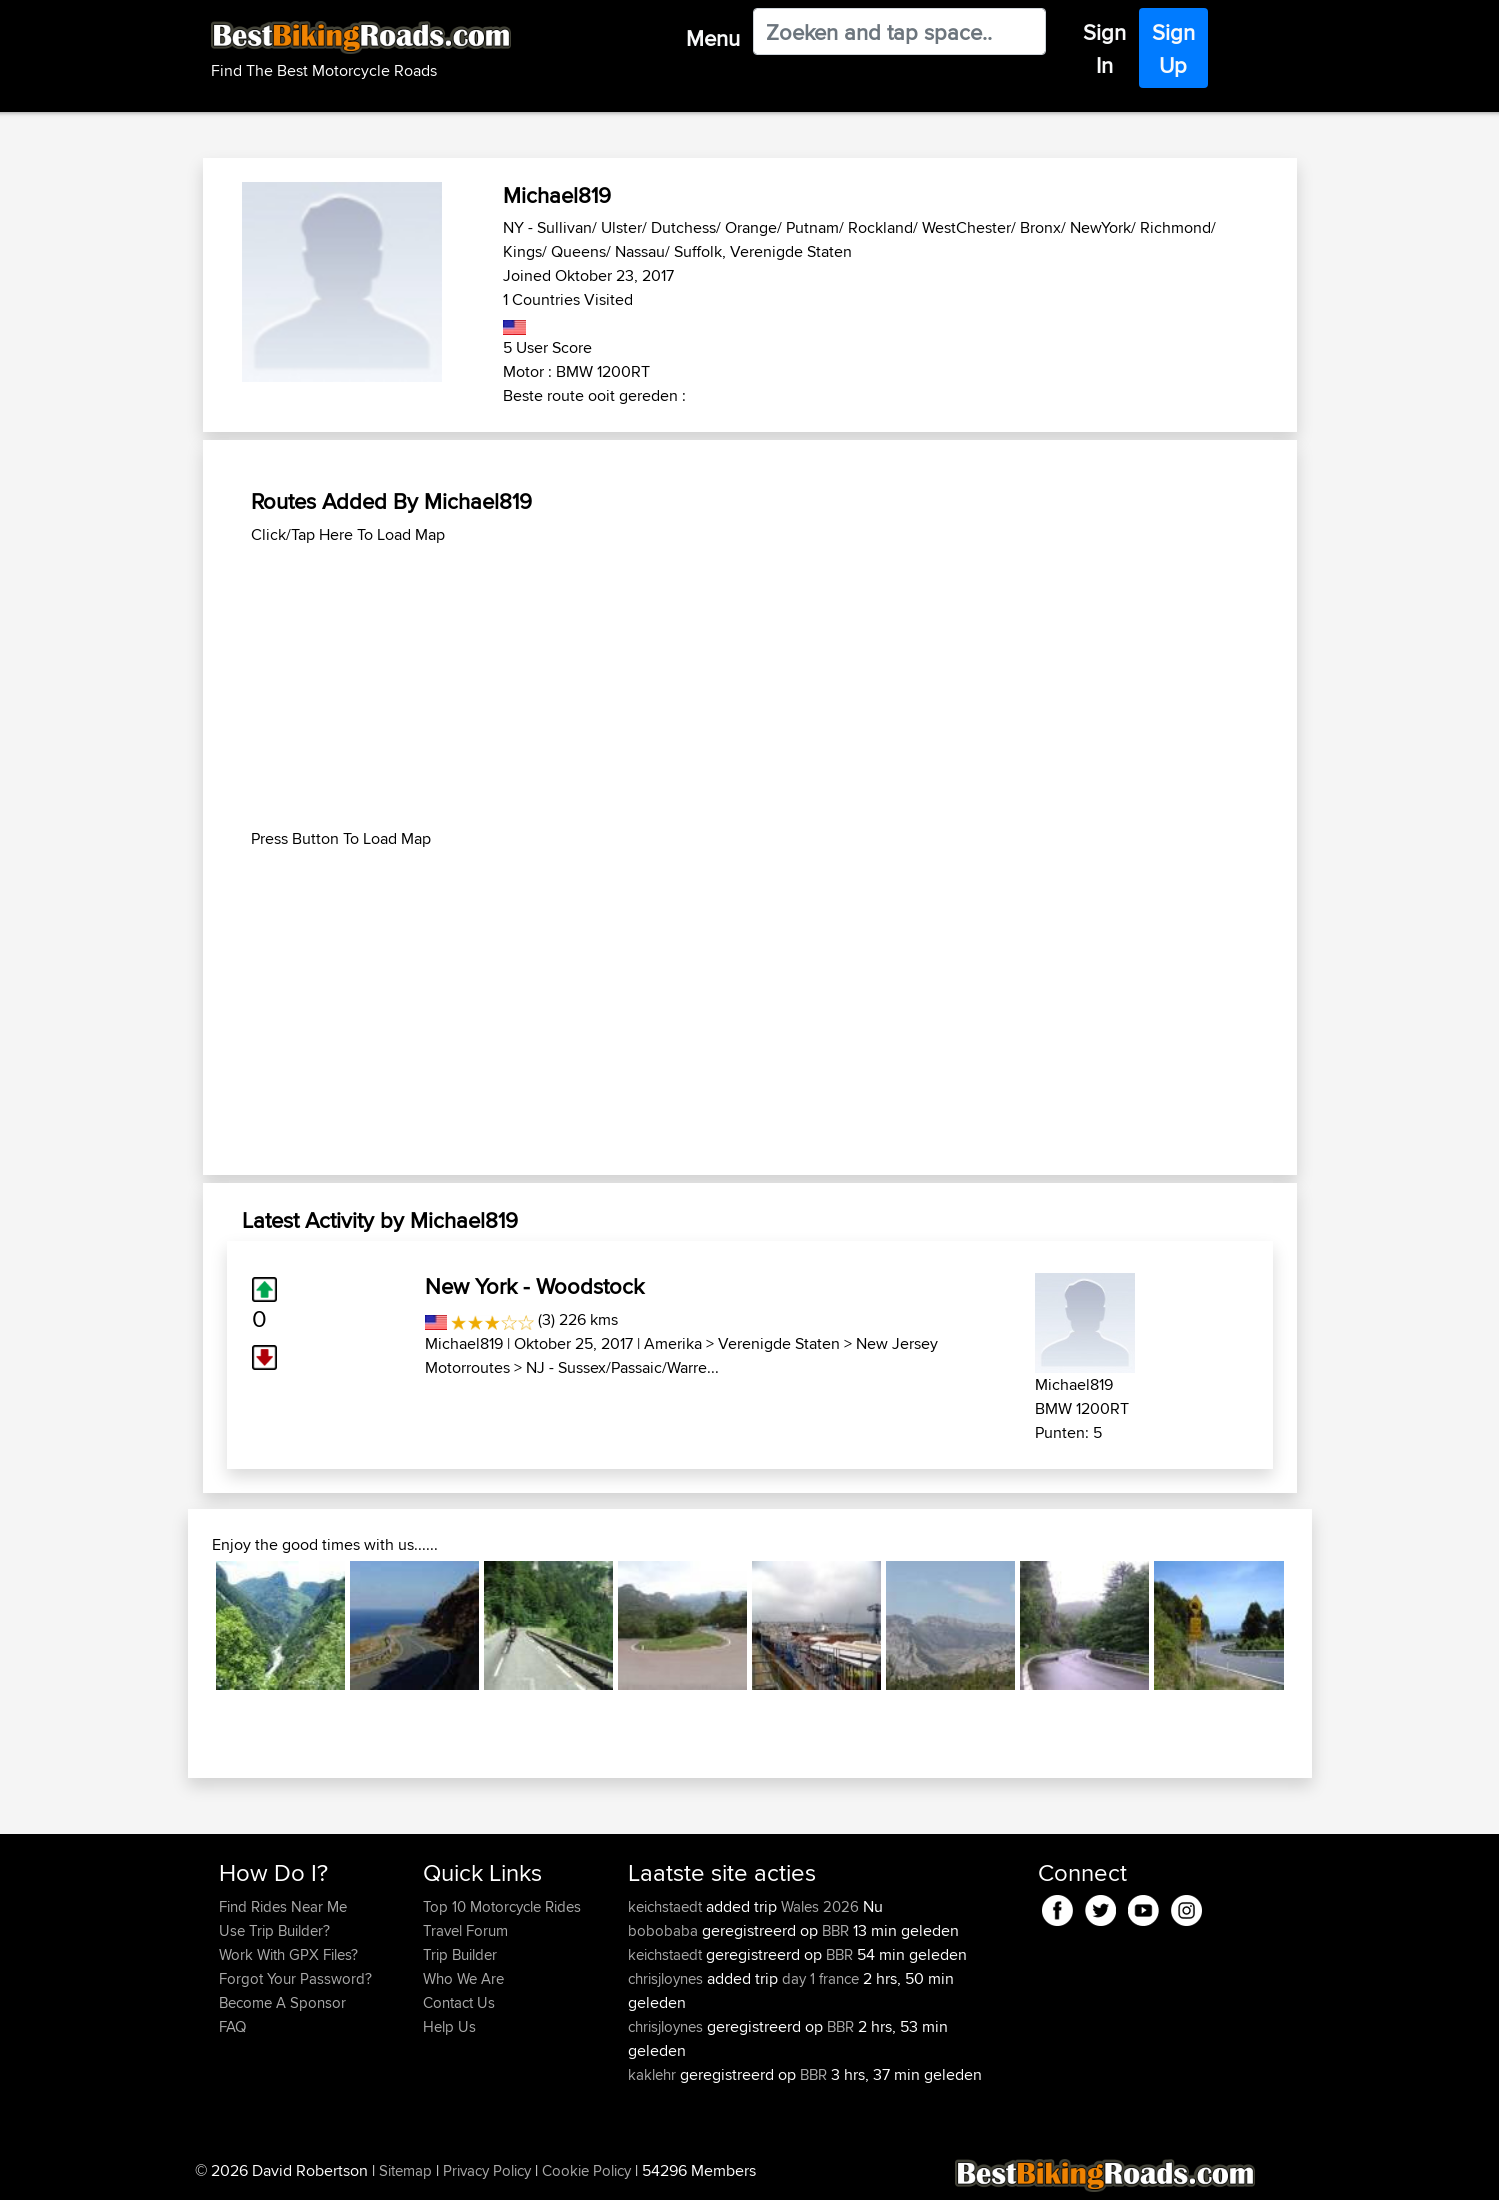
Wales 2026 (820, 1906)
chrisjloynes (667, 1978)
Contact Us (459, 2002)
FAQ (232, 2026)
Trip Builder (460, 1954)
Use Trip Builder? (274, 1930)
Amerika (673, 1343)
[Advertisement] (750, 687)
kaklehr (654, 2074)
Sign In (1104, 48)
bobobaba (665, 1930)
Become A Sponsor (282, 2002)
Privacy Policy (487, 2170)
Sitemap (405, 2170)
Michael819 (464, 1343)
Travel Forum (465, 1930)
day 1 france (820, 1978)
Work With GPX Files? (288, 1954)
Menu (713, 38)
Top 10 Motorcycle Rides (502, 1906)
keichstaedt (667, 1906)
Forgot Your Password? (295, 1978)
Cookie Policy (586, 2170)
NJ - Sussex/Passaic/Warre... (622, 1367)
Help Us (449, 2026)
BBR (835, 1930)
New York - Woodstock (534, 1286)
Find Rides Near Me (283, 1906)
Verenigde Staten (779, 1343)
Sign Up (1173, 48)
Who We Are (463, 1978)
